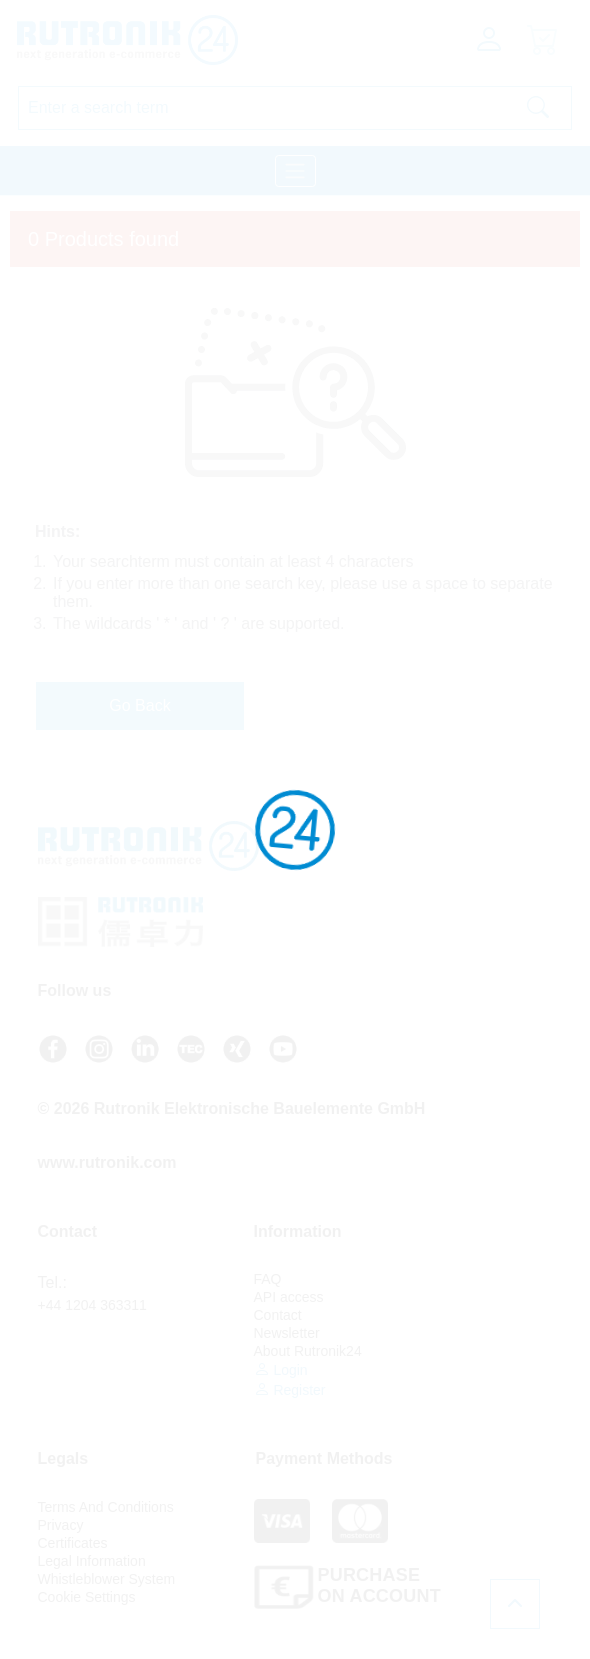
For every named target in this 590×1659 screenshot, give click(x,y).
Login (281, 1369)
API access (289, 1297)
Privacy (61, 1525)
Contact (278, 1315)
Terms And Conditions (106, 1507)
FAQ (268, 1279)
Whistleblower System (107, 1579)
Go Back (139, 705)
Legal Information (92, 1561)
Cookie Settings (87, 1597)
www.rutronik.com (107, 1162)
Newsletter (287, 1333)
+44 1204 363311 (92, 1305)
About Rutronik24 (308, 1351)
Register (290, 1389)
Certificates (73, 1543)
